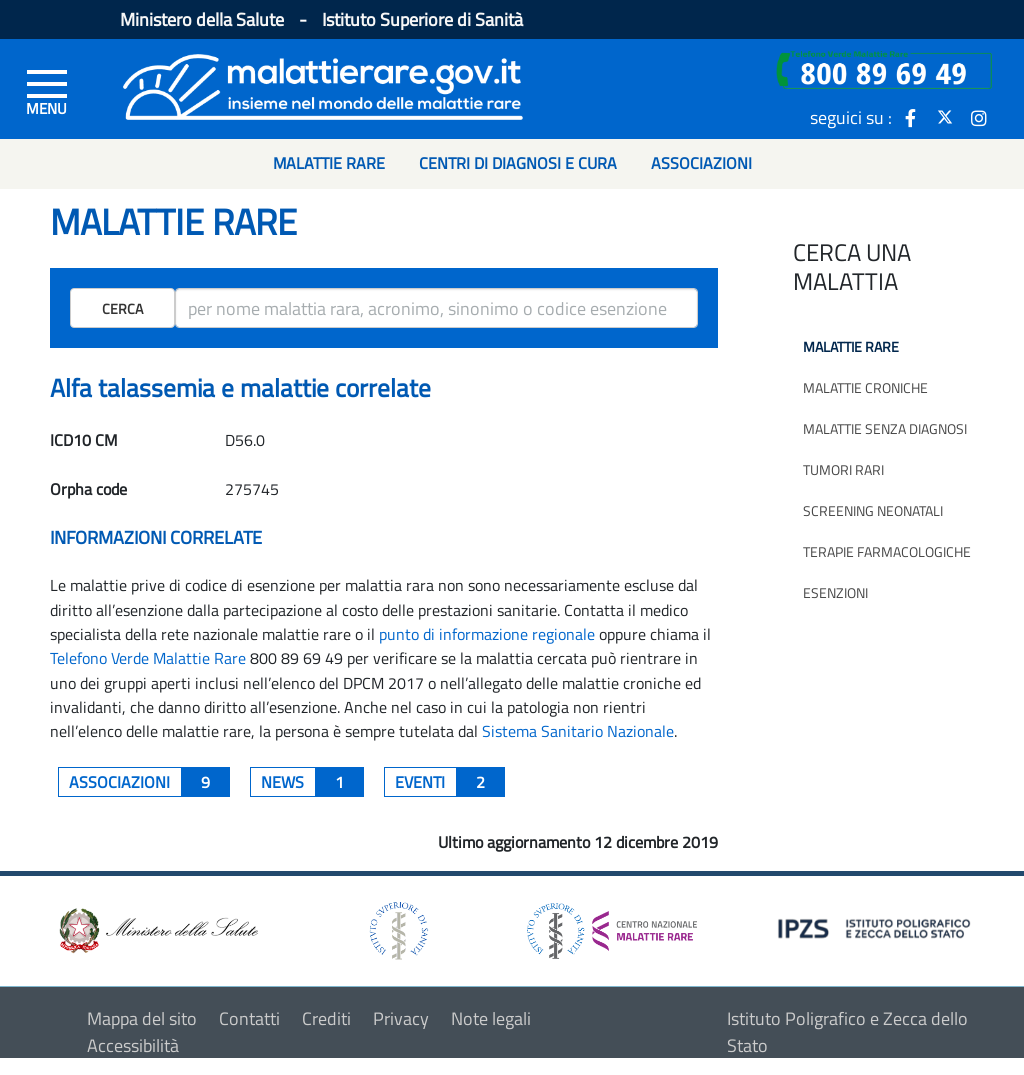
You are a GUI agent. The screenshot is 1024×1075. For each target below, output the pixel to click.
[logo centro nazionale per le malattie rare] (612, 925)
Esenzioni (835, 592)
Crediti (326, 1018)
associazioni (149, 782)
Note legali (491, 1018)
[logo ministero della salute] (157, 928)
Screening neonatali (873, 510)
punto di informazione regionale (487, 634)
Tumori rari (843, 469)
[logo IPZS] (877, 926)
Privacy (401, 1018)
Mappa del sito (142, 1018)
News (312, 782)
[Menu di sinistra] (47, 91)
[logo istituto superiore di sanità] (397, 928)
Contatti (249, 1018)
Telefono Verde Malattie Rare (148, 658)
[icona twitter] (945, 117)
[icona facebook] (911, 117)
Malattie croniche (865, 387)
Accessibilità (133, 1045)
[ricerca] (436, 308)
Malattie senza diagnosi (885, 428)
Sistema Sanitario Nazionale (578, 731)
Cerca (122, 308)
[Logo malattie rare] (323, 84)
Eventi (450, 782)
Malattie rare (851, 346)
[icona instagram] (979, 117)
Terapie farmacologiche (887, 551)
